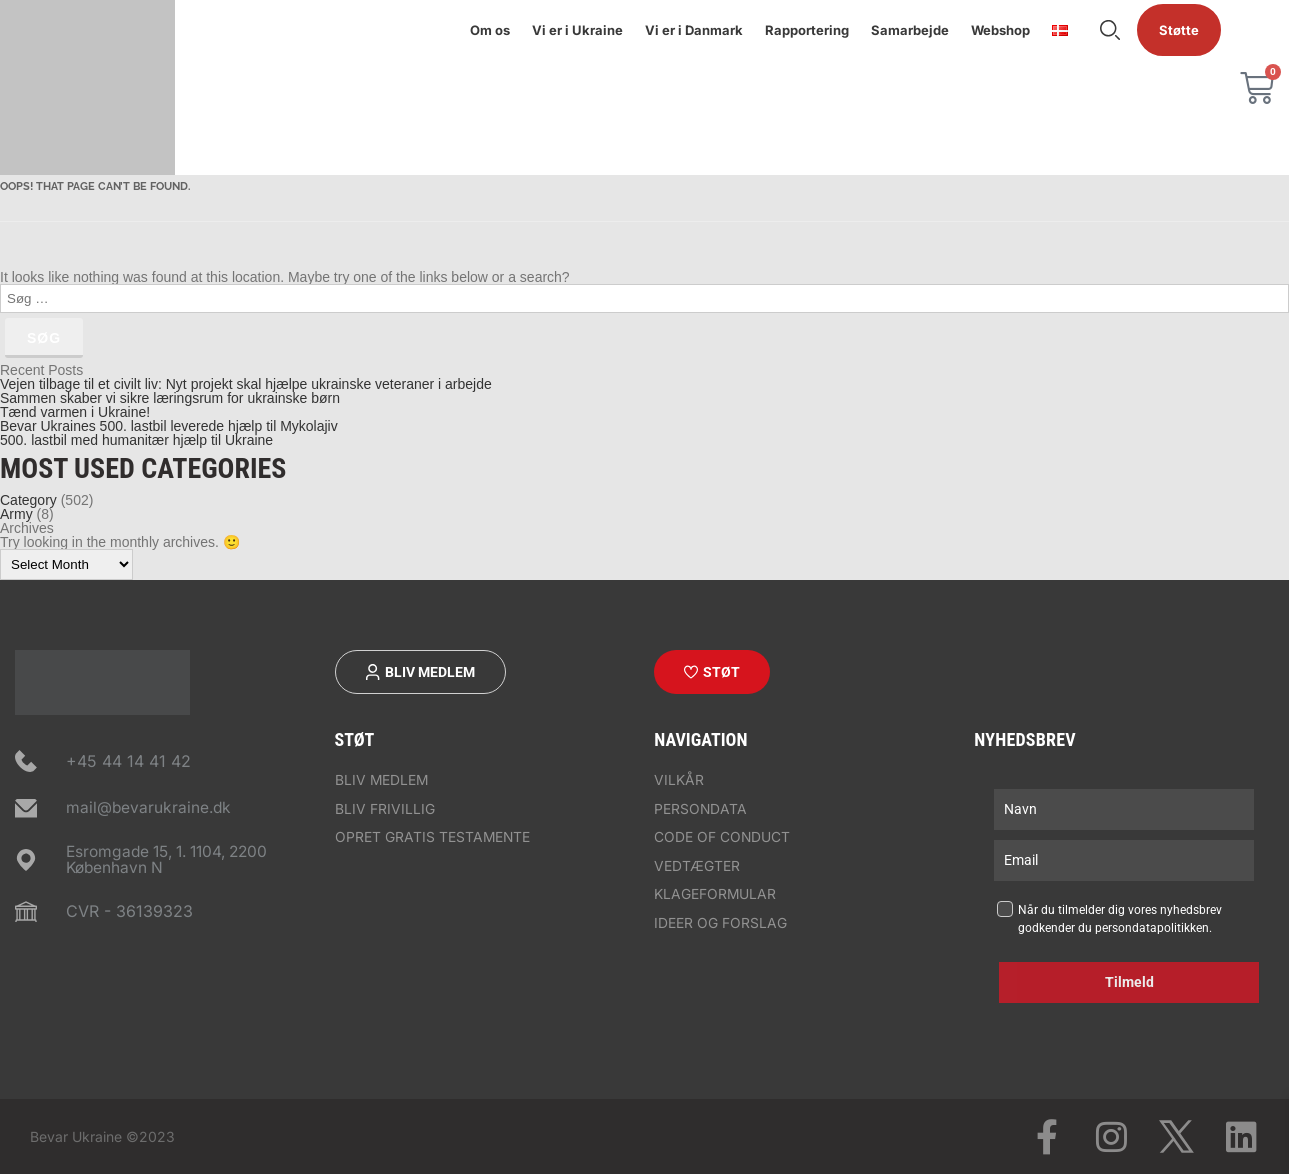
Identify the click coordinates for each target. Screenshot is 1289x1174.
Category (28, 500)
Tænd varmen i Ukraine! (75, 412)
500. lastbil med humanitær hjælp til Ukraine (136, 440)
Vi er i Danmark (694, 30)
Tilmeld (1129, 982)
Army (16, 514)
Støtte (1179, 30)
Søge (1110, 30)
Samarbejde (910, 30)
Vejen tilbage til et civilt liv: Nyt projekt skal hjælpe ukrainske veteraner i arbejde (246, 384)
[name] (1124, 809)
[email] (1124, 860)
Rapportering (807, 30)
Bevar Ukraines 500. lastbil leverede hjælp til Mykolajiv (169, 426)
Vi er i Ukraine (577, 30)
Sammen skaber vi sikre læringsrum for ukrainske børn (170, 398)
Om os (490, 30)
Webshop (1000, 30)
